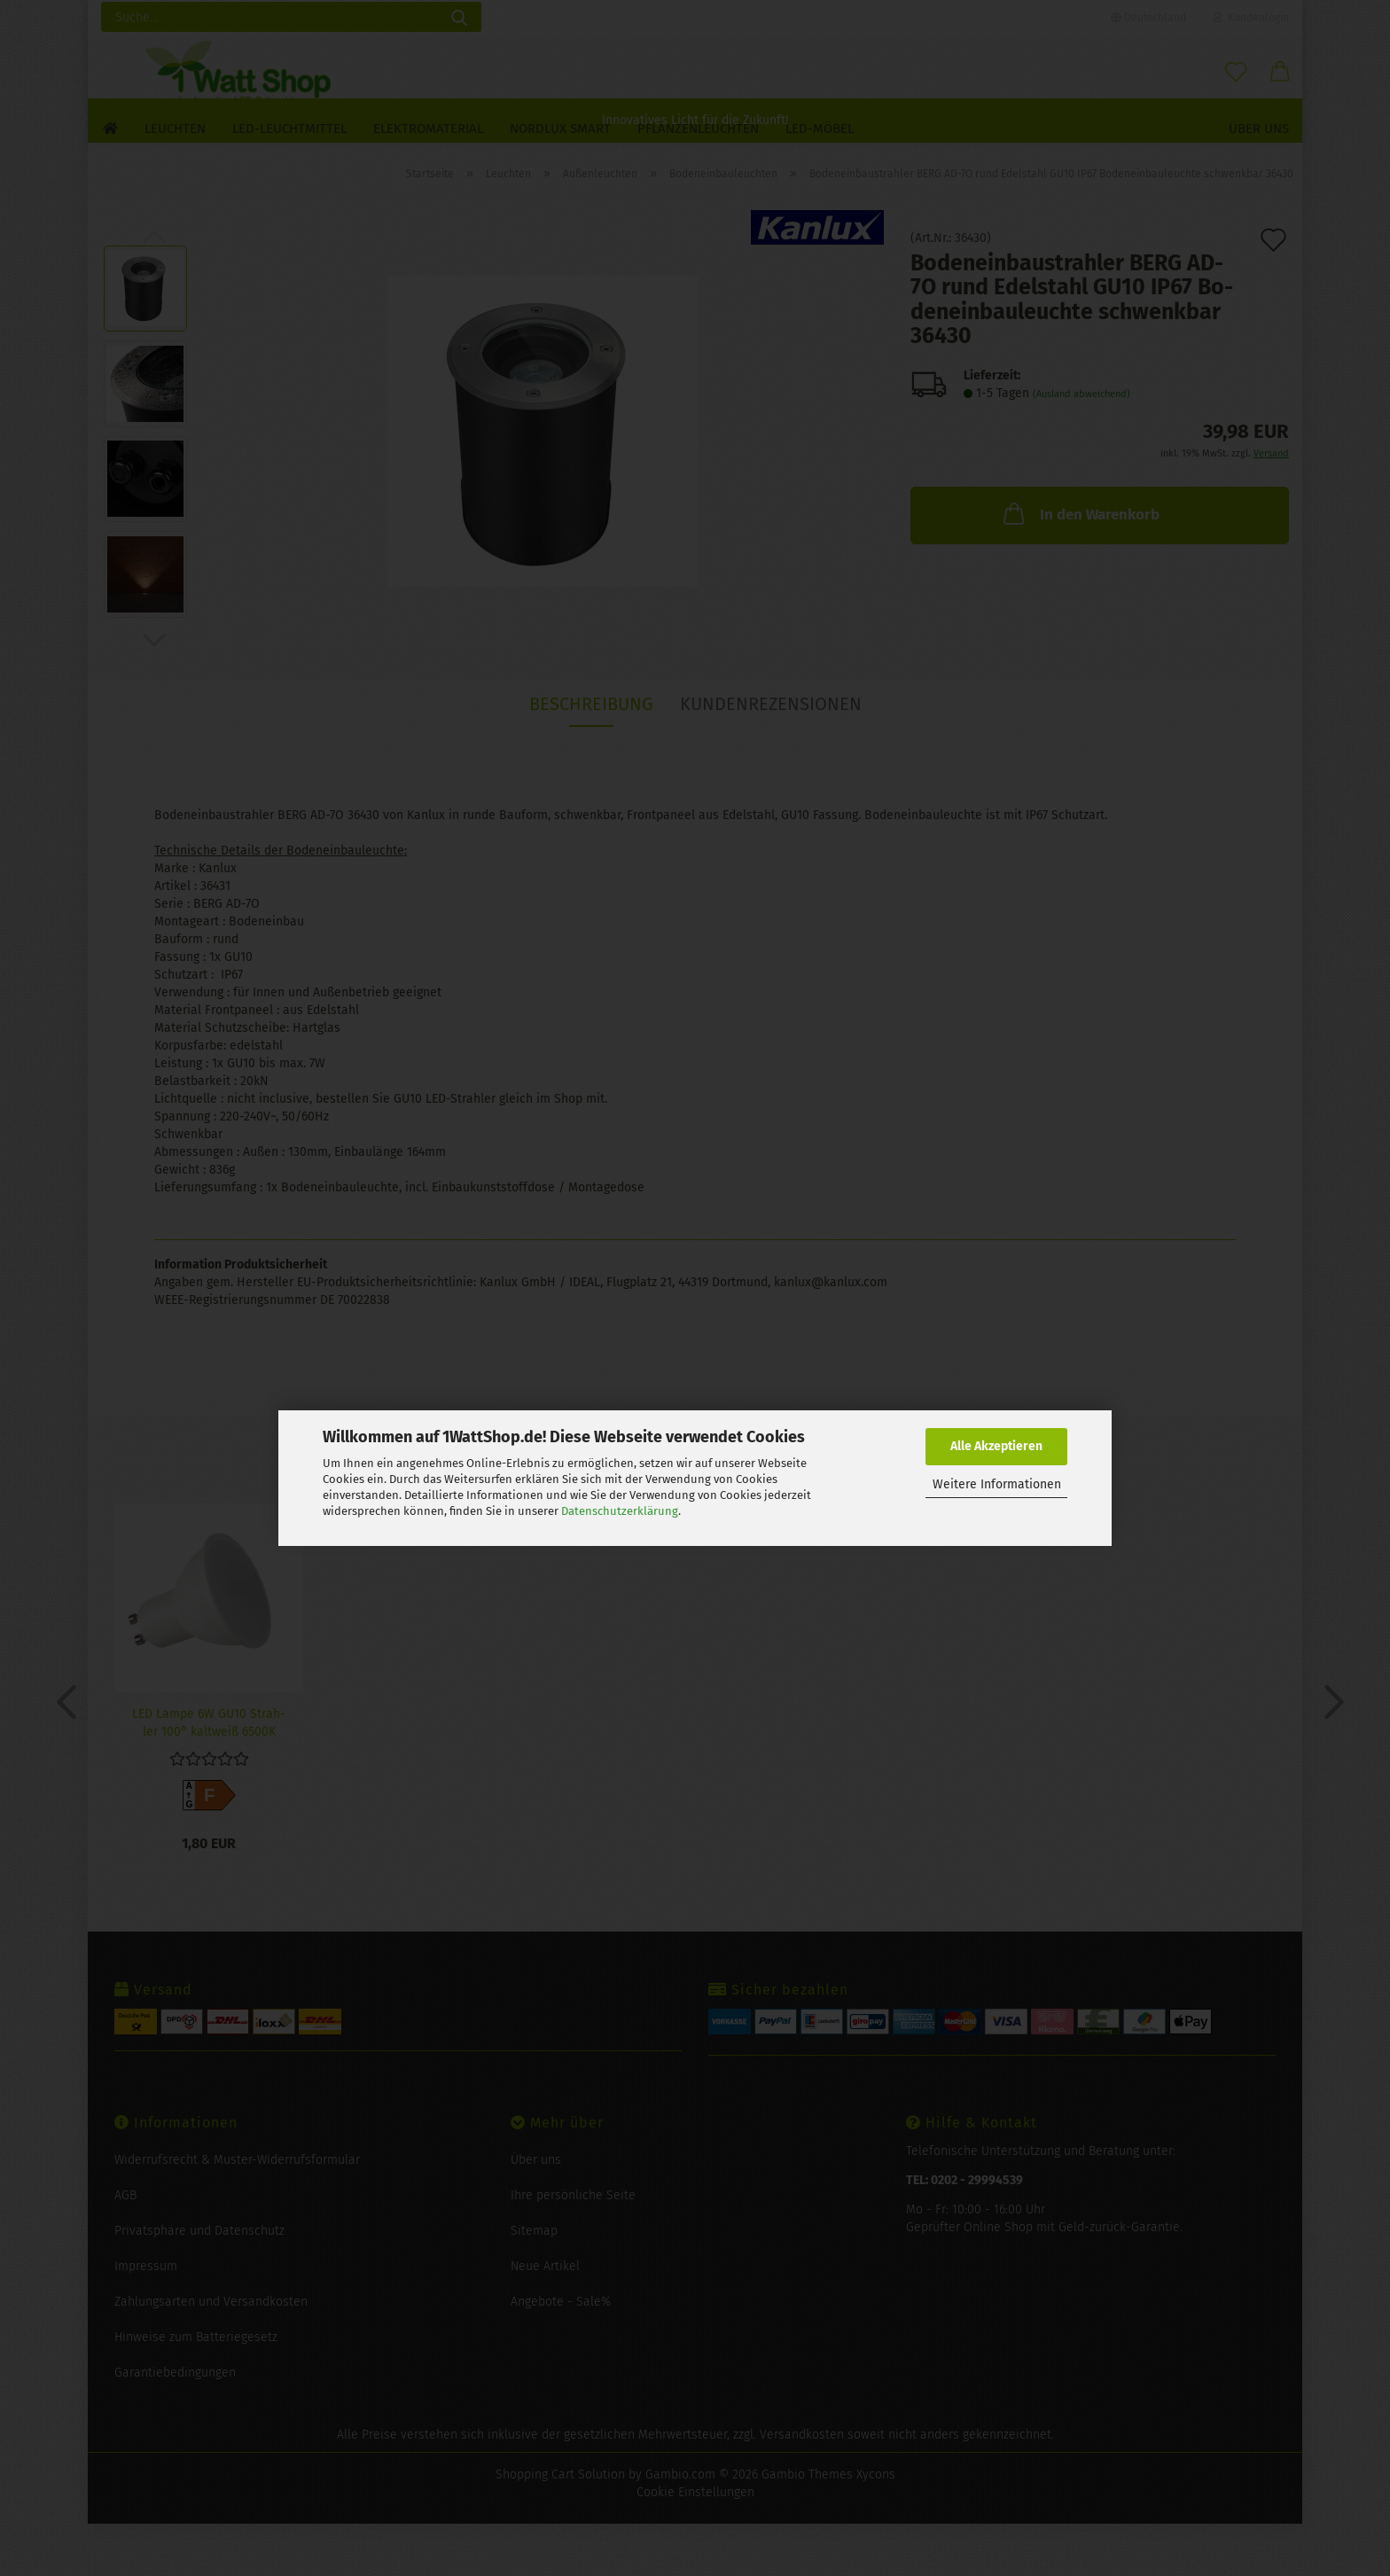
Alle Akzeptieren (996, 1446)
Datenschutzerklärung (619, 1511)
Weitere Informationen (997, 1484)
